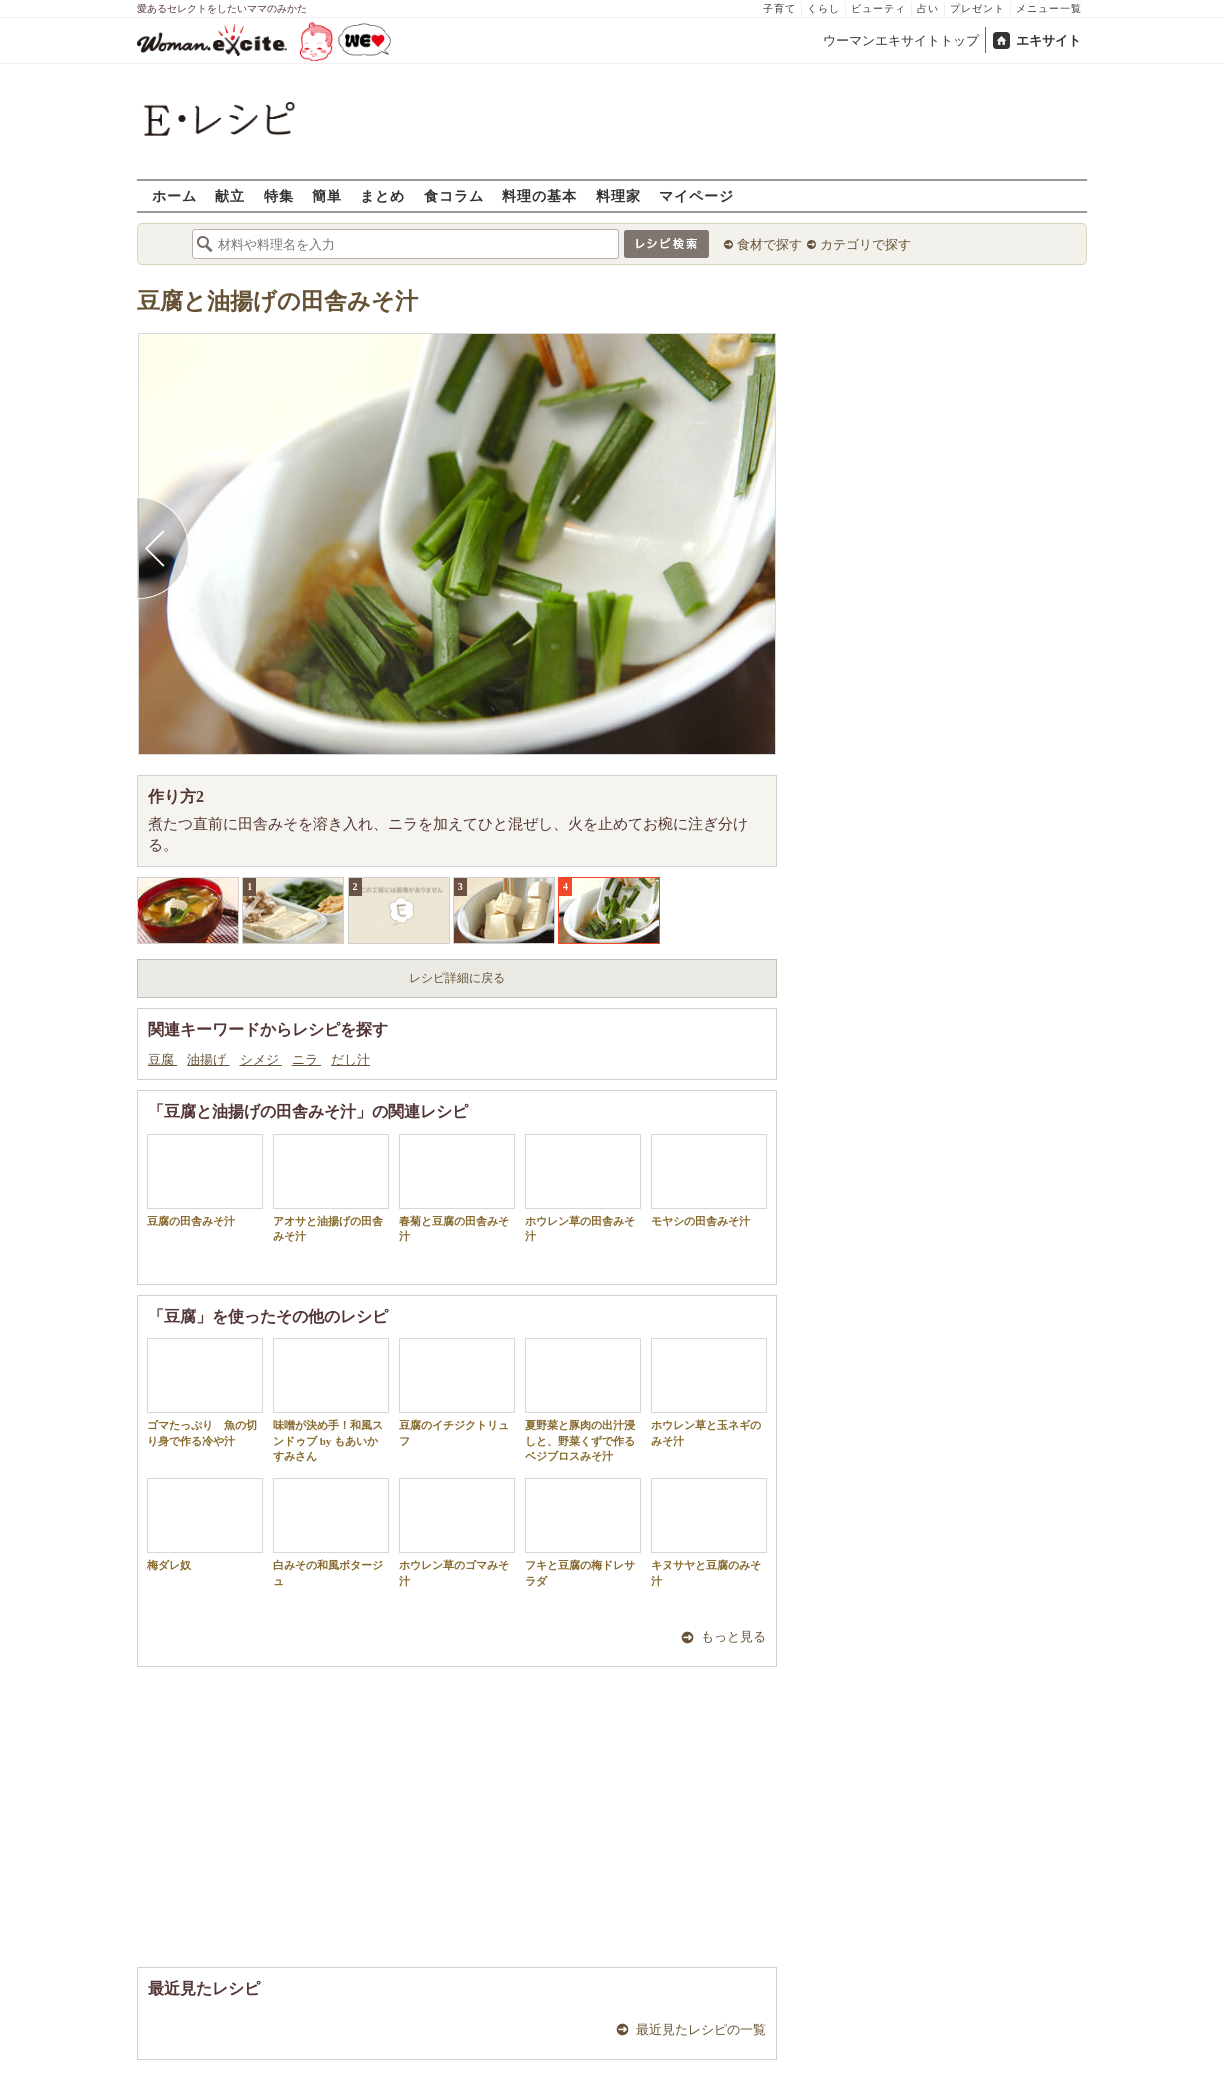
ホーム (174, 195)
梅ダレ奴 (205, 1524)
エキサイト (1048, 40)
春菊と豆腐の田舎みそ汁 (457, 1188)
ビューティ (878, 8)
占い (928, 8)
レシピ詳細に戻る (457, 978)
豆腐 (162, 1059)
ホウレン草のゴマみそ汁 (457, 1532)
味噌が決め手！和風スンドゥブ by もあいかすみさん (331, 1400)
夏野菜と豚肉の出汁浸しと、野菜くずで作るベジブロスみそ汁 (583, 1400)
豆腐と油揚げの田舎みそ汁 (277, 301)
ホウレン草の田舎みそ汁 (583, 1188)
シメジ (261, 1059)
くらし (823, 8)
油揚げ (208, 1059)
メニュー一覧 (1049, 8)
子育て (779, 8)
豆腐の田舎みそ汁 (205, 1180)
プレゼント (977, 8)
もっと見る (733, 1636)
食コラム (454, 195)
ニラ (306, 1059)
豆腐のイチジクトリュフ (457, 1392)
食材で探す (769, 244)
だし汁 (350, 1059)
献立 (230, 195)
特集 (279, 195)
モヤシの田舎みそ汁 (709, 1180)
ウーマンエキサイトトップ (901, 40)
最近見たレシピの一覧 (701, 2029)
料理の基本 (539, 195)
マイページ (696, 195)
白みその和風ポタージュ (331, 1532)
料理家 (618, 195)
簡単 (327, 195)
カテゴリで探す (865, 244)
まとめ (382, 195)
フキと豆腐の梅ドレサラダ (583, 1532)
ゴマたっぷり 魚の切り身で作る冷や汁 (205, 1392)
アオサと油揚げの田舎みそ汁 (331, 1188)
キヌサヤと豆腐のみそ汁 (709, 1532)
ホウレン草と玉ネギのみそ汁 (709, 1392)
